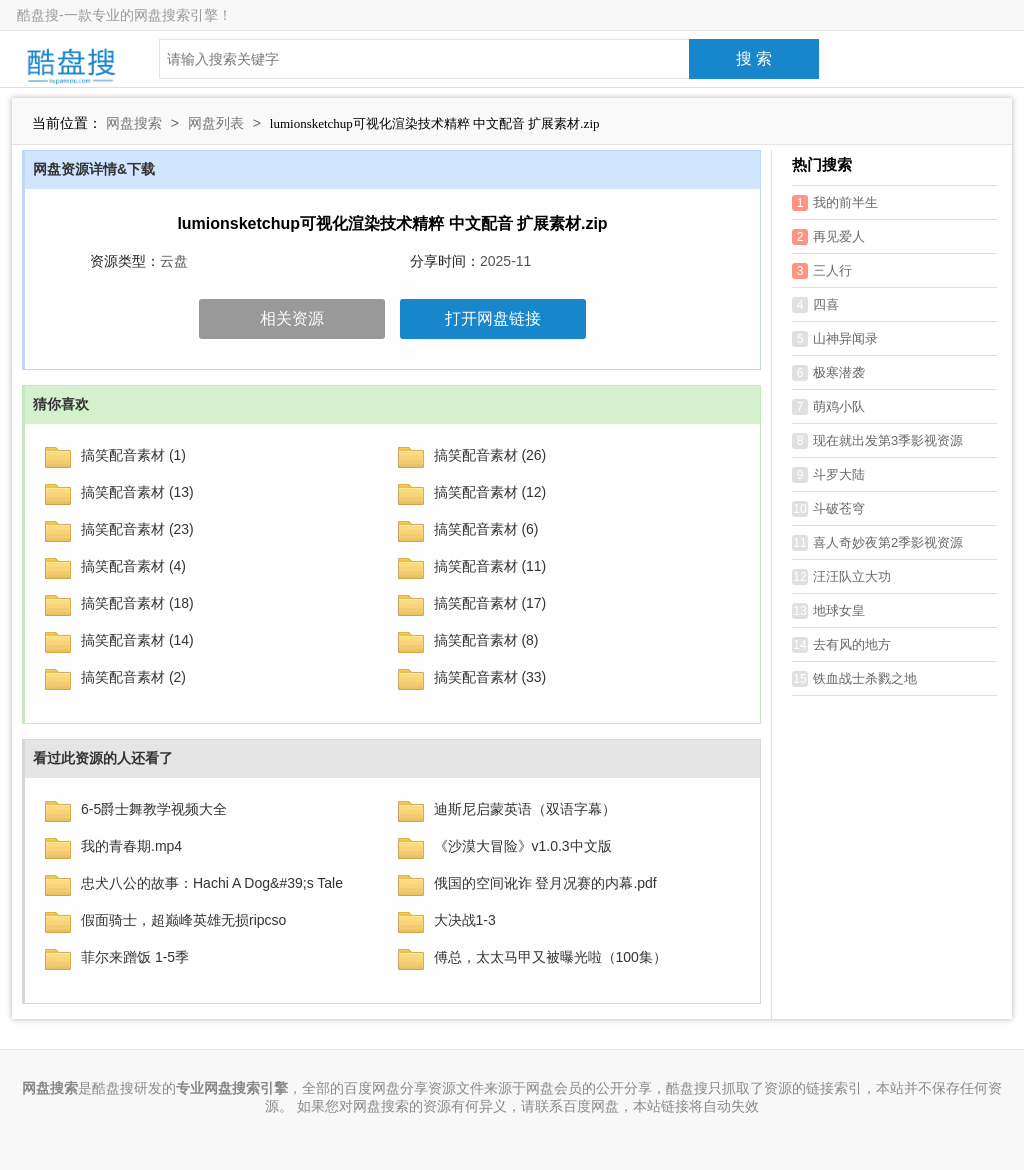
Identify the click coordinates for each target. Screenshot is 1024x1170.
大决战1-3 (465, 920)
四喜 (815, 305)
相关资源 (292, 318)
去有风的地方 (841, 645)
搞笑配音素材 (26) (490, 455)
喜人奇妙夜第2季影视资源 (877, 543)
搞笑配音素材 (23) (137, 529)
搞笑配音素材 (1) (133, 455)
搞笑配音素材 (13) (137, 492)
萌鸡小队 (828, 407)
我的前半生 (835, 203)
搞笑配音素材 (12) (490, 492)
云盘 (174, 261)
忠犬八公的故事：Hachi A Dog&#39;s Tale (212, 883)
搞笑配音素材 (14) (137, 640)
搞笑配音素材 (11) (490, 566)
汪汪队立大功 (841, 577)
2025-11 (505, 261)
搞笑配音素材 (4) (133, 566)
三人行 (822, 271)
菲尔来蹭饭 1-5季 (135, 957)
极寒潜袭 (828, 373)
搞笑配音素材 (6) (486, 529)
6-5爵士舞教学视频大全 (154, 809)
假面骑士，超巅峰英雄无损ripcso (183, 920)
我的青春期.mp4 (131, 846)
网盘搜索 (134, 123)
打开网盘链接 (493, 318)
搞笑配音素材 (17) (490, 603)
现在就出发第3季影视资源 (877, 441)
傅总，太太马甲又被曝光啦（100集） (550, 957)
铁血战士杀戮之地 (854, 679)
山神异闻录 (835, 339)
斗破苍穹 (828, 509)
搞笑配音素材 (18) (137, 603)
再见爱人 (828, 237)
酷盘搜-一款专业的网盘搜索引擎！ (124, 15)
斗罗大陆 (828, 475)
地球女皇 (828, 611)
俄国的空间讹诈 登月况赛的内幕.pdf (545, 883)
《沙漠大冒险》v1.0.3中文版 (523, 846)
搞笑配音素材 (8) (486, 640)
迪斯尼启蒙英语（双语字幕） (525, 809)
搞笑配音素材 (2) (133, 677)
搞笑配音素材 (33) (490, 677)
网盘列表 (216, 123)
